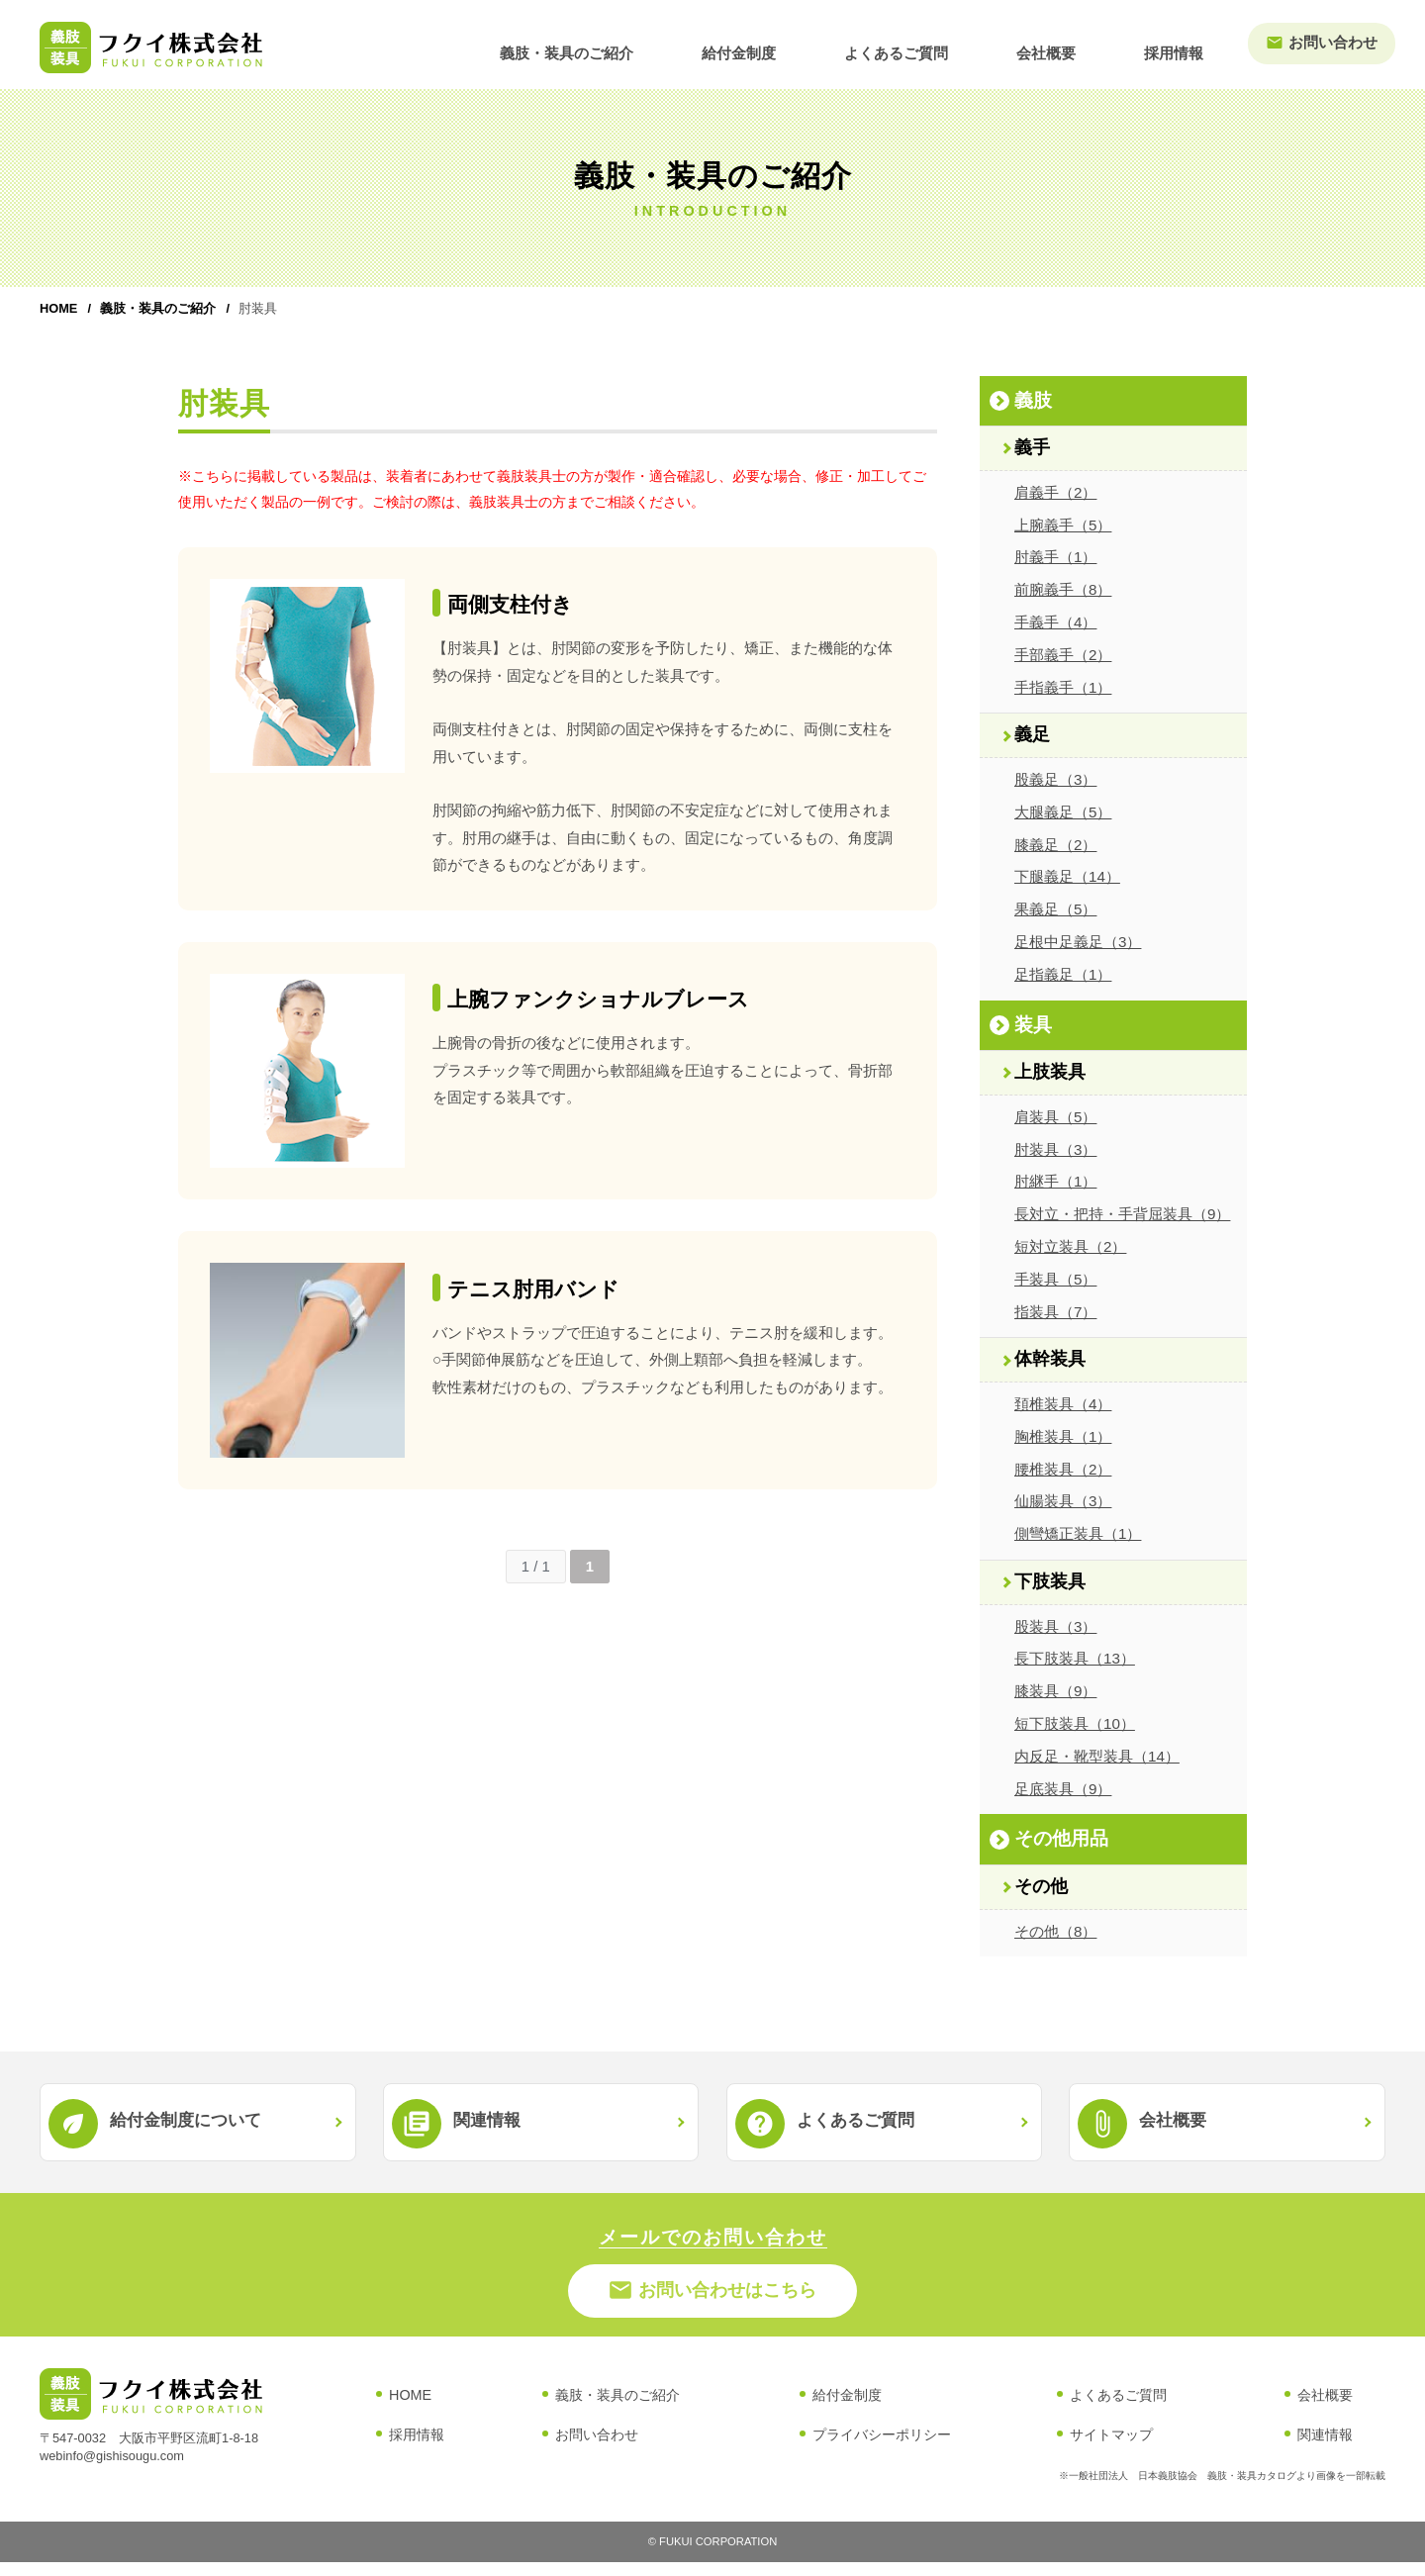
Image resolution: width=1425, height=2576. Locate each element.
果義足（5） (1055, 909)
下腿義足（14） (1067, 876)
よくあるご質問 (943, 46)
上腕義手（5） (1062, 525)
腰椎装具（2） (1062, 1469)
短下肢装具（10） (1074, 1723)
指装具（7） (1055, 1311)
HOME (58, 308)
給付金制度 (804, 46)
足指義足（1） (1062, 974)
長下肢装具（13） (1074, 1658)
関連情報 (1325, 2449)
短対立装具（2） (1070, 1246)
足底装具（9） (1062, 1788)
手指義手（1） (1062, 687)
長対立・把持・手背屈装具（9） (1122, 1213)
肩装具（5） (1055, 1116)
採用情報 (1182, 46)
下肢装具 (1050, 1581)
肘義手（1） (1055, 556)
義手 (1032, 447)
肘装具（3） (1055, 1149)
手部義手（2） (1062, 654)
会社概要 (1073, 46)
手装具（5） (1055, 1279)
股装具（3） (1055, 1626)
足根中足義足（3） (1077, 941)
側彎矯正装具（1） (1077, 1533)
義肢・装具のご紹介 (650, 46)
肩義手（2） (1055, 492)
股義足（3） (1055, 779)
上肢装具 (1050, 1072)
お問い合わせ (1326, 43)
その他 (1041, 1886)
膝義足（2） (1055, 844)
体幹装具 (1050, 1359)
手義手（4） (1055, 622)
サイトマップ (1111, 2449)
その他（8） (1055, 1931)
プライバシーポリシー (881, 2449)
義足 (1032, 734)
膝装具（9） (1055, 1690)
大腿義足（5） (1062, 812)
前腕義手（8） (1062, 589)
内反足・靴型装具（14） (1097, 1756)
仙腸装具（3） (1062, 1500)
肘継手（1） (1055, 1181)
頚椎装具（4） (1062, 1403)
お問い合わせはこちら (713, 2302)
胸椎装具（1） (1062, 1436)
